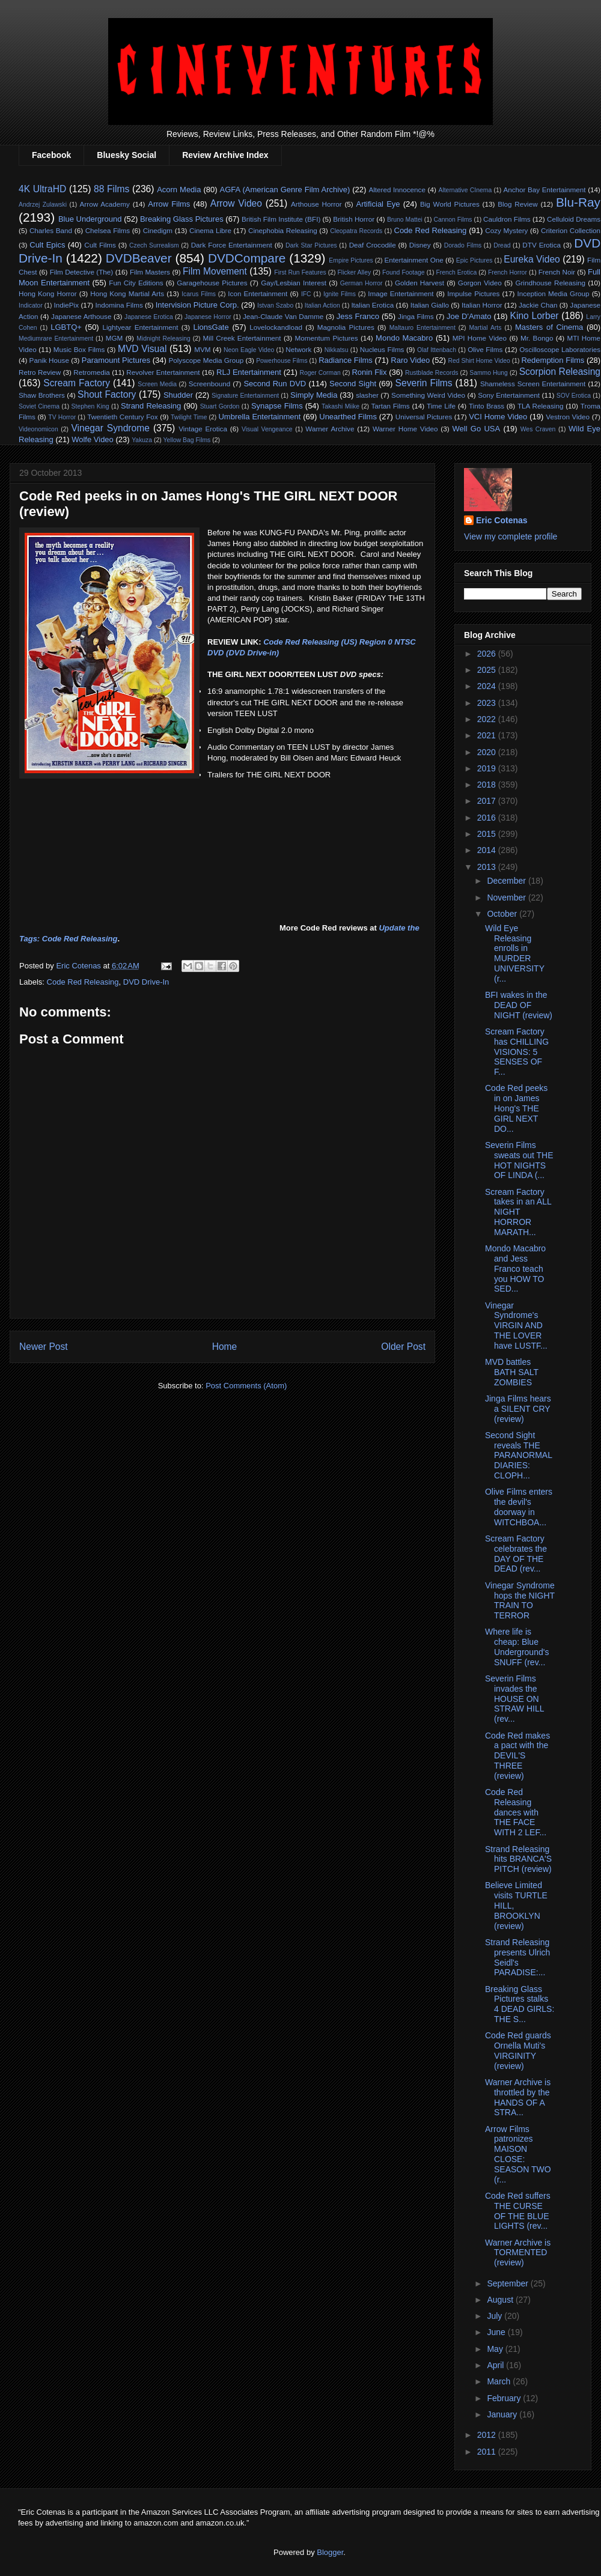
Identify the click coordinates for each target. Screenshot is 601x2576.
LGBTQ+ (66, 327)
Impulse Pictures (473, 293)
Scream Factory (76, 383)
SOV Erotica (574, 395)
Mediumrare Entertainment (56, 338)
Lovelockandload (275, 327)
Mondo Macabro (404, 337)
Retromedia (91, 372)
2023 (487, 703)
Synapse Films (277, 405)
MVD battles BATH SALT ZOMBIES (511, 1372)
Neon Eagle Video (249, 350)
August (501, 2299)
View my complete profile (510, 536)
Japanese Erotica (148, 317)
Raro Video (410, 360)
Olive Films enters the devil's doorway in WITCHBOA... (518, 1506)
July (495, 2316)
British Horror (353, 219)
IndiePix (66, 305)
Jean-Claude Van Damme (283, 316)
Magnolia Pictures (345, 327)
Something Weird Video (428, 395)
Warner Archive (329, 429)
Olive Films (485, 349)
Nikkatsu (337, 350)
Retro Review (40, 372)
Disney (420, 245)
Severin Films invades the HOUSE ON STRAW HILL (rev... (514, 1699)
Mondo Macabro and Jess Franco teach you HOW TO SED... (515, 1268)
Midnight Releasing (163, 338)
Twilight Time (189, 417)
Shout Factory (107, 394)
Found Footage (403, 272)
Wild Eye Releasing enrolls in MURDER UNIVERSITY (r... (515, 953)
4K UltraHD (42, 189)
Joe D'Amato (469, 316)
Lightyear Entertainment (140, 327)
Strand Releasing (151, 405)
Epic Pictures (474, 260)
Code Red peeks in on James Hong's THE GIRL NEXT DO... (516, 1108)
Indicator (31, 305)
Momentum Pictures (326, 338)
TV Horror (62, 417)
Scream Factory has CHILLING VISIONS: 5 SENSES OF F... (517, 1052)
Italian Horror (482, 305)
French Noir (556, 272)
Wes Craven (538, 429)
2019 (487, 768)
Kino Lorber (534, 316)
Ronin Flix (369, 372)
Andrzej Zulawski (43, 204)
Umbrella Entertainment (259, 416)
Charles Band (50, 230)
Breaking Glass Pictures (182, 218)
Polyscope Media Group (205, 360)
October (503, 914)
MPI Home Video (480, 338)
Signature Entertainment (245, 395)
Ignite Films (339, 294)
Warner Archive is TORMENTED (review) (518, 2253)
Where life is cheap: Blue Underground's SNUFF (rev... (517, 1646)
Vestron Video (568, 417)
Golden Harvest (419, 283)
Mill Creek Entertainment (242, 338)
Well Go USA (477, 428)
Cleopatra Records (356, 231)
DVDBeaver (139, 258)
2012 (487, 2435)
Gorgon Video (480, 283)
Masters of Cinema (549, 327)
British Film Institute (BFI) (281, 219)
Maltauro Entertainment (422, 327)
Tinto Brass (486, 406)
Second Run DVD (274, 383)
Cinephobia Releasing (282, 230)
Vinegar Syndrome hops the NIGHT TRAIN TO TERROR (520, 1600)
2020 (487, 752)
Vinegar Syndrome (110, 428)
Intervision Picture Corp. (197, 304)
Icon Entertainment (257, 293)
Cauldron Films (507, 219)
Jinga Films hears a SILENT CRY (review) (518, 1409)
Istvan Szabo (275, 305)
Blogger (330, 2552)
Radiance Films (346, 360)
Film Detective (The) (82, 272)
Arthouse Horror (316, 204)
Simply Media (313, 394)
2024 (487, 686)
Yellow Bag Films (187, 440)
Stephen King (90, 406)
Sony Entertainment (509, 395)
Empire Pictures (351, 260)
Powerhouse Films (282, 360)
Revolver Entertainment (163, 372)
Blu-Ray (578, 202)
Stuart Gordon (220, 406)
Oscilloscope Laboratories (559, 349)
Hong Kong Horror (48, 293)
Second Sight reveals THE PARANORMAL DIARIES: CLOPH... (518, 1455)
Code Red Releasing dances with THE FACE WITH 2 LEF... (515, 1812)
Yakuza (142, 440)
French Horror (507, 272)
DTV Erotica (541, 245)
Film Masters (150, 272)
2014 (487, 850)
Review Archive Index (225, 155)
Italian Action (322, 305)
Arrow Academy (105, 204)
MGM (114, 338)
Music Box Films (79, 349)
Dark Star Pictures (311, 245)
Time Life (441, 406)
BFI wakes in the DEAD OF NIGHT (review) (518, 1005)
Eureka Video (532, 259)
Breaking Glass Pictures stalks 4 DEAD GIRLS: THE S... (519, 2004)
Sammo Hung (488, 372)
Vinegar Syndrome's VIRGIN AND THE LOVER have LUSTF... (516, 1325)
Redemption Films (552, 360)
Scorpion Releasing (559, 371)
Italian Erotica (372, 305)
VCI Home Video (498, 416)
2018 (487, 784)
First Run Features (300, 272)
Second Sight (352, 383)
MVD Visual (142, 349)
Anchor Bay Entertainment (544, 189)
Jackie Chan (538, 305)
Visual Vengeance (267, 429)
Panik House (49, 360)
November (507, 897)
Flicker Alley (354, 272)
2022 (487, 719)
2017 (487, 801)
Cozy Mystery (506, 230)
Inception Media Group (553, 293)
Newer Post (43, 1346)
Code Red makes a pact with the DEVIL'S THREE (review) (517, 1756)
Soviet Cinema (39, 406)
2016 (487, 817)
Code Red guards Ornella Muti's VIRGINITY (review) (518, 2050)
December (507, 881)
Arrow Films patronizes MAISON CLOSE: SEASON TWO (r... (518, 2154)
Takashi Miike (340, 406)
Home (224, 1346)
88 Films (111, 189)
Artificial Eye (378, 203)
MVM (202, 349)
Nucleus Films (382, 349)
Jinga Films (415, 316)
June (497, 2332)
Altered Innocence (397, 189)
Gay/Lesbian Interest (293, 283)
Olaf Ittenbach (436, 350)
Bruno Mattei (405, 219)
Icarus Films (199, 294)
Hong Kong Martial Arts (127, 293)
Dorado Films (462, 245)
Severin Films (424, 383)
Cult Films (100, 245)
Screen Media (157, 384)
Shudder (178, 394)
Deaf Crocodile (372, 245)
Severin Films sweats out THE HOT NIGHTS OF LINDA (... (519, 1160)
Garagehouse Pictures (212, 283)
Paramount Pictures (116, 360)
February (505, 2398)
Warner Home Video (405, 429)
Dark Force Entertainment (231, 245)
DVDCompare (246, 258)
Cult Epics (47, 244)
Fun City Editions (136, 283)
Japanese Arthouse (81, 316)
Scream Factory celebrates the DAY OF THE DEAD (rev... (516, 1553)
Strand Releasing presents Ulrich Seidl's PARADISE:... (517, 1957)
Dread (501, 245)
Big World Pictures (450, 204)
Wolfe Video (93, 439)
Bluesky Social (126, 155)
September (508, 2283)
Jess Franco (358, 316)
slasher (367, 395)
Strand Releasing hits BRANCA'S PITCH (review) (518, 1859)
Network (298, 349)
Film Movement (215, 271)
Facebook (51, 155)
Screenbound (210, 383)
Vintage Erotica (202, 429)
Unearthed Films (348, 416)
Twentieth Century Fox (122, 417)
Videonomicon (38, 429)
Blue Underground (90, 218)
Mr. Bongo (536, 338)
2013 (487, 867)
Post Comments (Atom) (246, 1385)
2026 (487, 653)
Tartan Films (390, 406)
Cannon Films (452, 219)
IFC (306, 294)
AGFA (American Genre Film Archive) (285, 189)
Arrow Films (169, 203)
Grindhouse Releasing (550, 283)
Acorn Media (179, 189)
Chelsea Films (107, 230)
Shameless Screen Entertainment (532, 383)
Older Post (403, 1346)
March (500, 2381)
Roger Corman (319, 372)
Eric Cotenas (502, 520)
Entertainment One (414, 260)
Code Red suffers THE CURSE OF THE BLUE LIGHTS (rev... (518, 2211)
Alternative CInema (465, 190)
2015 (487, 834)
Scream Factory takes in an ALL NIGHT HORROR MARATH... (518, 1212)
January (503, 2414)
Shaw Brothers (42, 395)
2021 (487, 735)
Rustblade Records (432, 372)
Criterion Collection (570, 230)
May (496, 2349)
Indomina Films (118, 305)
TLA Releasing (540, 406)
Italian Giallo (429, 305)
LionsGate (210, 327)
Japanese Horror (208, 317)
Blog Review (517, 204)
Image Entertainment (400, 293)
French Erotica (456, 272)
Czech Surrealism (154, 245)
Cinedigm (157, 230)
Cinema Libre (210, 230)
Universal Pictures (423, 417)
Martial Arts (485, 327)
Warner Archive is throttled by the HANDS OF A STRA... (518, 2097)
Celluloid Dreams (573, 219)
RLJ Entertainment (248, 372)
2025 (487, 670)
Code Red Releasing (430, 230)
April (496, 2365)
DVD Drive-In (146, 981)
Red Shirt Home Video (479, 360)
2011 (487, 2451)
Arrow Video (236, 203)
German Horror (361, 283)
